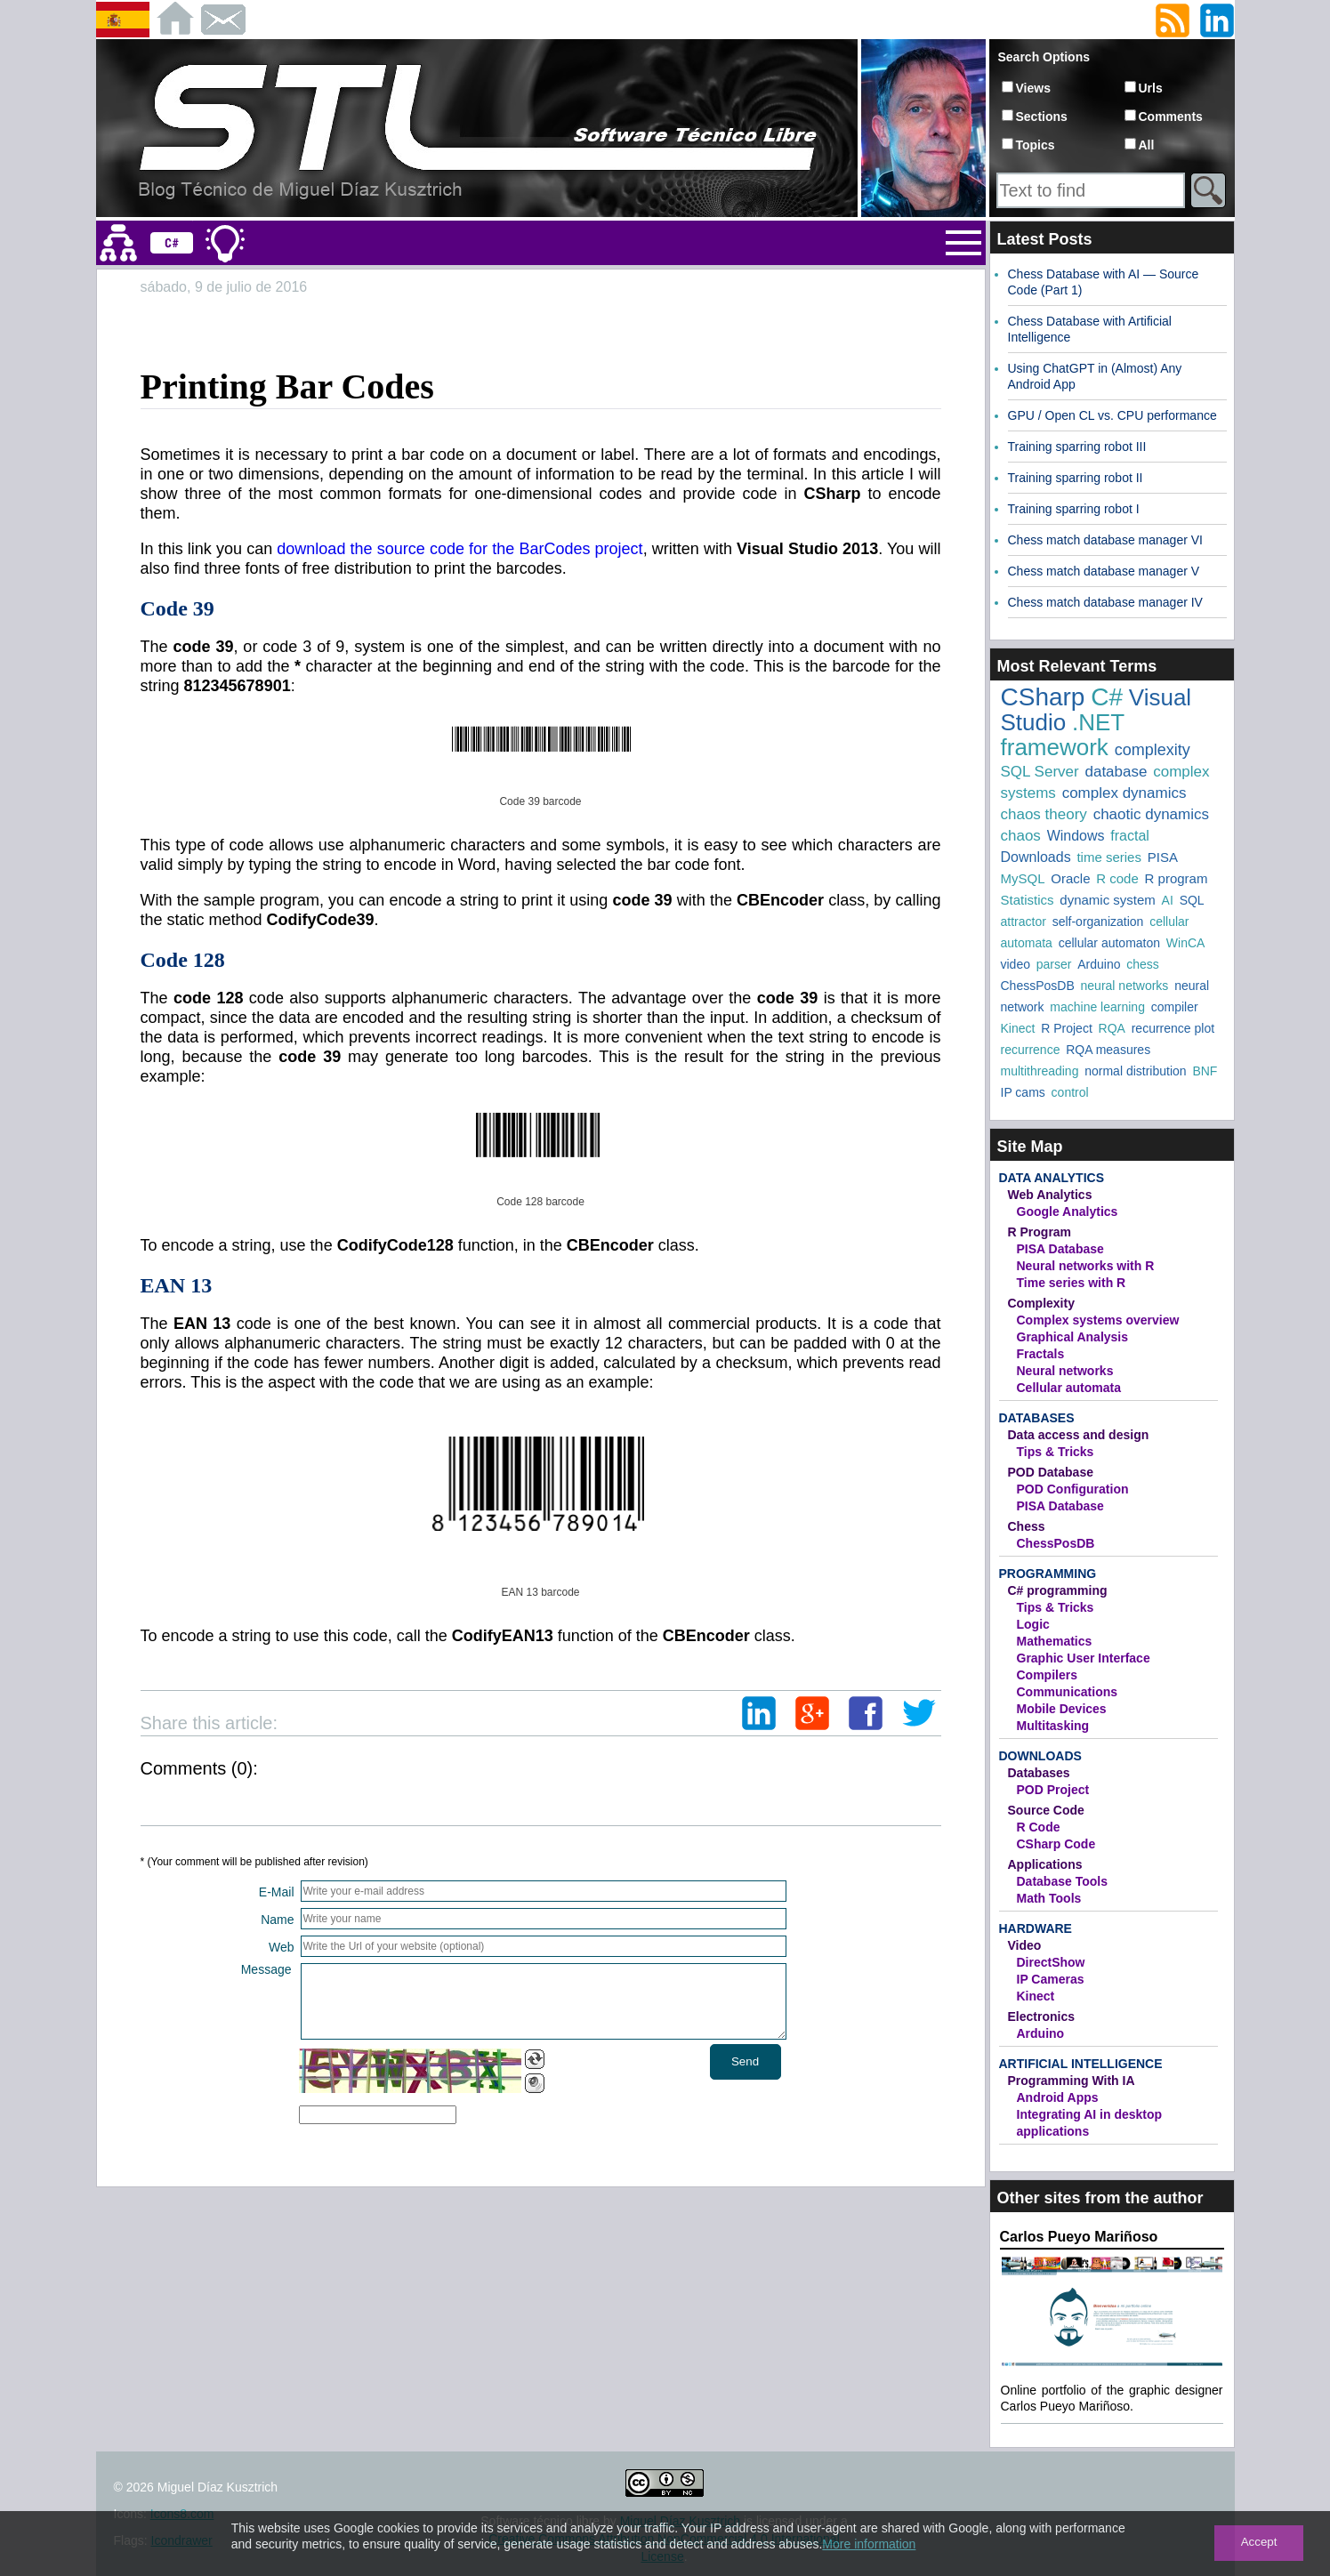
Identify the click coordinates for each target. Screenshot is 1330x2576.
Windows (1076, 835)
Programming (1048, 1573)
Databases (1037, 1418)
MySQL (1023, 878)
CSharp (1043, 697)
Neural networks (1065, 1371)
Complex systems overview (1098, 1320)
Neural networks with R (1086, 1266)
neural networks (1125, 985)
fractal (1129, 835)
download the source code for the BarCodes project (459, 549)
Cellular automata (1069, 1388)
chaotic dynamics (1151, 814)
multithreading (1040, 1071)
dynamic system (1108, 899)
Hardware (1035, 1928)
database (1115, 771)
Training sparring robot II (1075, 478)
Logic (1033, 1624)
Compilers (1047, 1675)
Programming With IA (1071, 2080)
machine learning (1097, 1007)
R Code (1038, 1827)
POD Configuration (1073, 1489)
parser (1054, 964)
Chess (1026, 1526)
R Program (1040, 1232)
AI (1167, 900)
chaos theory (1044, 814)
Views (1033, 88)
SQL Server (1040, 771)
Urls (1151, 88)
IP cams (1023, 1092)
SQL (1192, 900)
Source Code (1046, 1810)
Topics (1035, 145)
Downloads (1036, 857)
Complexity (1041, 1303)
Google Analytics (1067, 1211)
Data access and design (1078, 1435)
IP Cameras (1050, 1979)
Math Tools (1049, 1898)
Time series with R (1071, 1283)
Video (1025, 1945)
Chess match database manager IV (1105, 602)
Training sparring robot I (1074, 509)
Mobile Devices (1062, 1709)
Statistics (1027, 899)
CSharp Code (1056, 1844)
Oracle (1070, 878)
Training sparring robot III (1077, 446)
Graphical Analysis (1073, 1337)
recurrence (1030, 1049)
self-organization (1098, 921)
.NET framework (1062, 735)
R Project (1066, 1028)
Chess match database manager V (1104, 571)
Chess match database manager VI (1105, 540)
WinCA (1185, 943)
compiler (1174, 1007)
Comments (1171, 116)
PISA (1163, 857)
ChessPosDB (1038, 985)
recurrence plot (1173, 1028)
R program (1176, 878)
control (1070, 1092)
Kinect (1018, 1028)
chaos (1021, 835)
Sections (1042, 116)
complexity (1152, 750)
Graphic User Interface (1083, 1658)
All (1147, 145)
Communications (1067, 1692)
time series (1108, 857)
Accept (1259, 2541)
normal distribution (1135, 1071)
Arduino (1098, 964)
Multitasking (1053, 1726)
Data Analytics (1051, 1178)
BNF (1204, 1071)
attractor (1023, 921)
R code (1117, 878)
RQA (1112, 1028)
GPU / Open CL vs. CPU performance (1112, 415)
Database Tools (1062, 1881)
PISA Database (1060, 1249)
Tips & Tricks (1055, 1452)
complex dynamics (1124, 793)
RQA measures (1108, 1049)
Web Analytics (1050, 1194)
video (1015, 964)
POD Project (1053, 1790)
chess (1142, 964)
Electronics (1041, 2016)
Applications (1045, 1864)
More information (868, 2544)
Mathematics (1054, 1641)
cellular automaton (1109, 943)
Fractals (1041, 1354)
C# (1107, 697)
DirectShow (1051, 1962)
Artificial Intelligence (1081, 2064)
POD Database (1050, 1472)
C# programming (1058, 1590)
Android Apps (1058, 2097)
